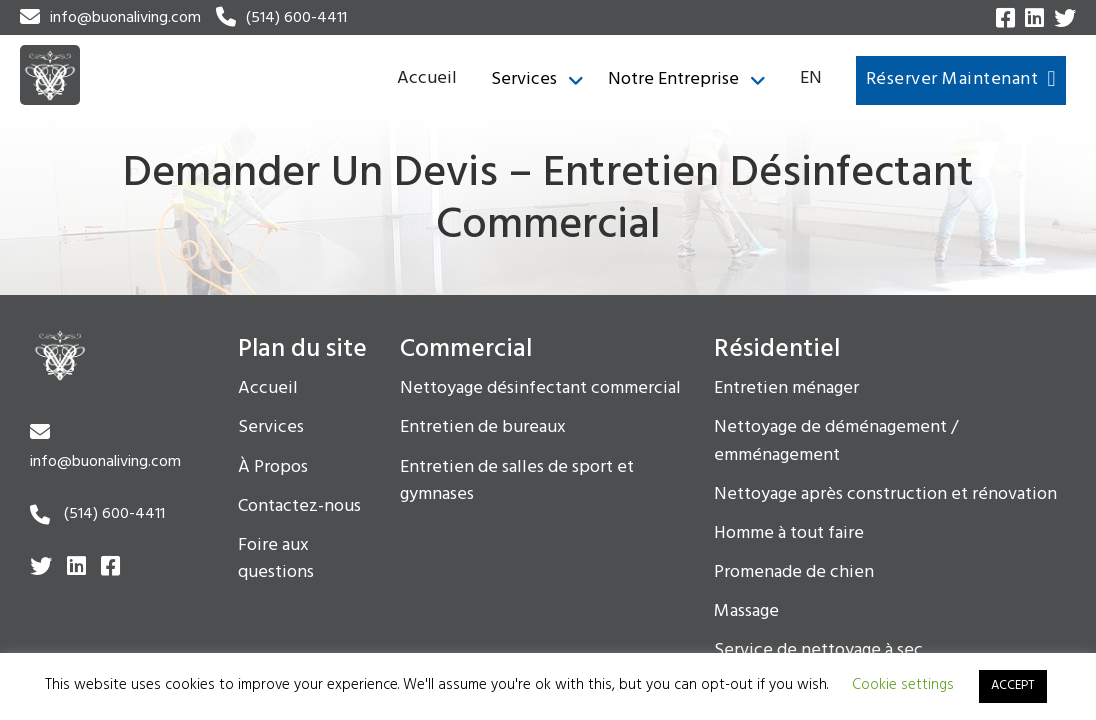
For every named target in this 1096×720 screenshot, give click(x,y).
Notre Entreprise (673, 80)
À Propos (273, 468)
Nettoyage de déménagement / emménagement (836, 441)
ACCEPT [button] (1013, 685)
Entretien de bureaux (483, 428)
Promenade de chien (794, 573)
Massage (746, 612)
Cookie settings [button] (903, 685)
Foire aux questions (276, 559)
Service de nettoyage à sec (818, 651)
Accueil (427, 78)
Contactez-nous (299, 507)
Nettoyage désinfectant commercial (540, 389)
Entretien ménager (786, 389)
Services (524, 80)
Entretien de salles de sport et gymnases (517, 481)
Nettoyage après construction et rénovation (885, 495)
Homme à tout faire (789, 534)
